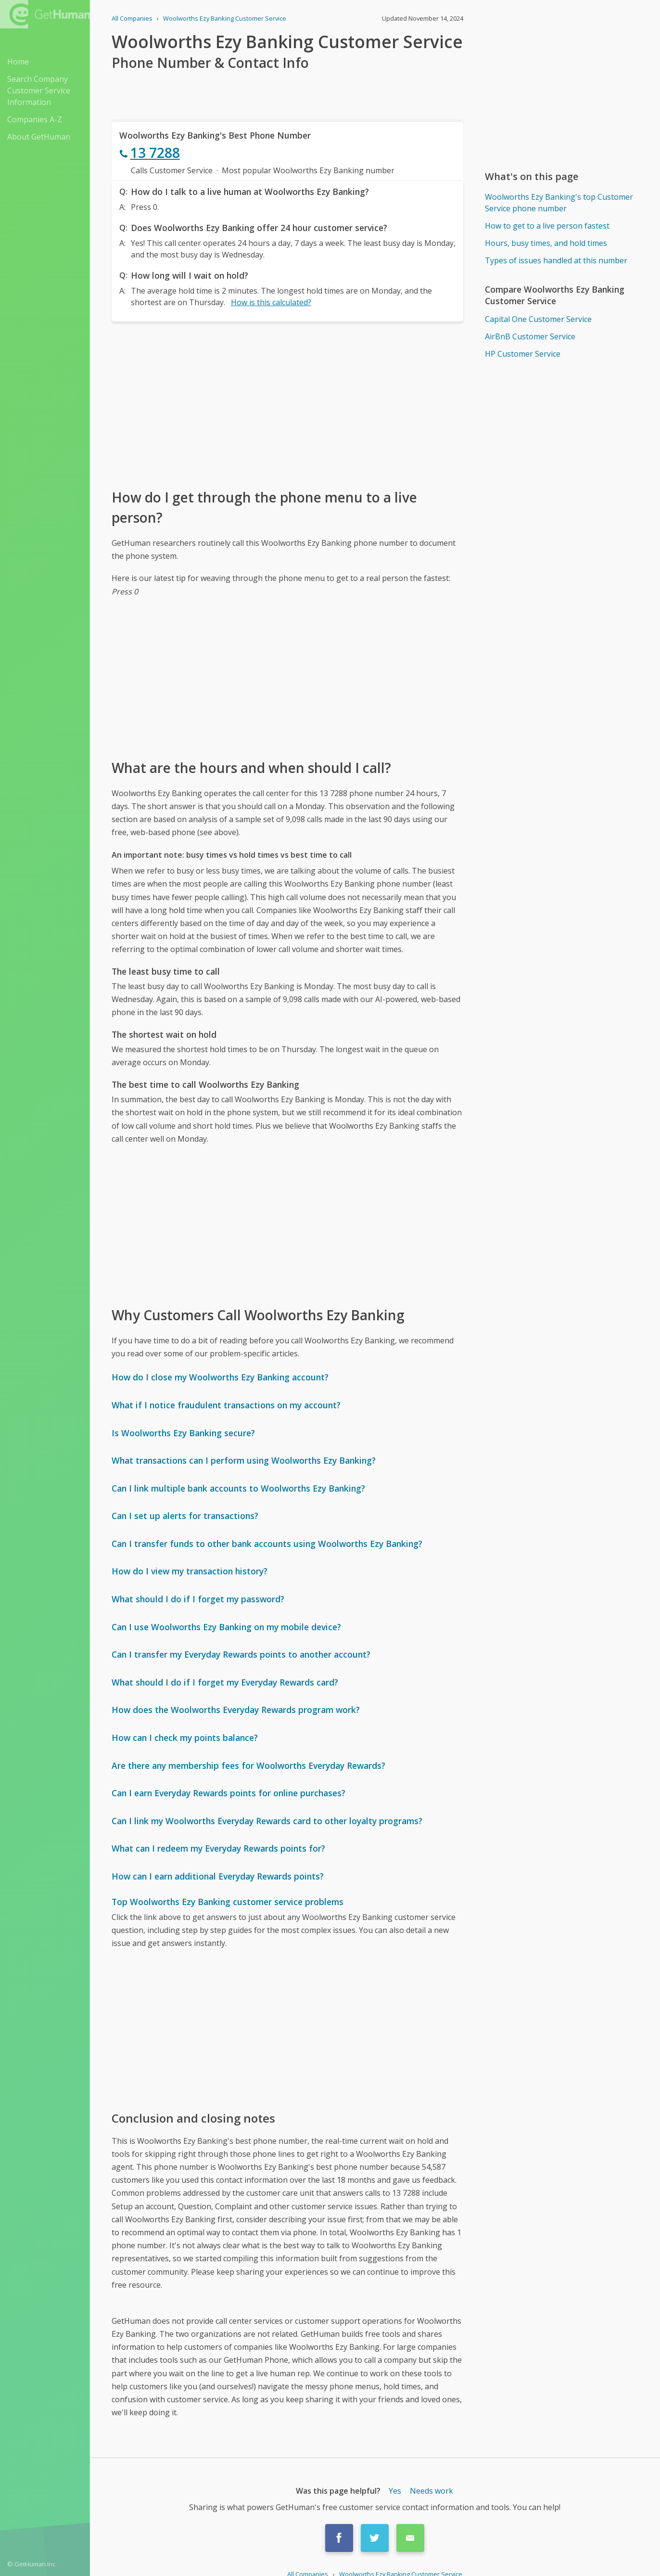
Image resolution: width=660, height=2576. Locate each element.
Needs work (431, 2491)
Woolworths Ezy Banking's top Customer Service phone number (559, 203)
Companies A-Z (34, 119)
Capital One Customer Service (538, 319)
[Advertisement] (287, 404)
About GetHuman (38, 136)
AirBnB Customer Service (530, 336)
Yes (395, 2491)
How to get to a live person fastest (547, 225)
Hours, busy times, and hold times (546, 243)
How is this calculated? (271, 302)
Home (18, 61)
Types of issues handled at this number (556, 260)
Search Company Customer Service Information (38, 90)
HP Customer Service (522, 353)
